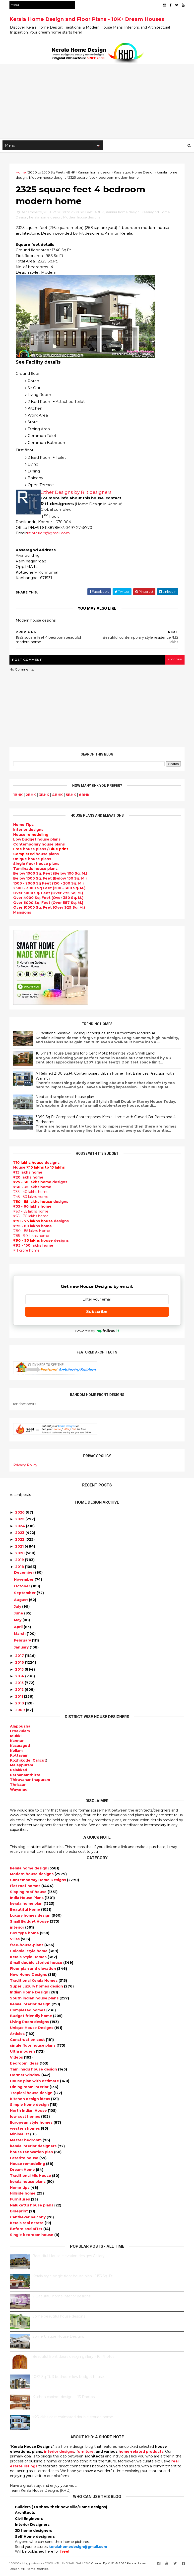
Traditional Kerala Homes (34, 1981)
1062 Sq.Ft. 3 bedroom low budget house (68, 2377)
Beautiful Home (25, 1910)
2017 (19, 1656)
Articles (18, 2034)
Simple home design (30, 2105)
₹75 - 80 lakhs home (33, 1227)
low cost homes (25, 2117)
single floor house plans (33, 2046)
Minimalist (20, 2135)
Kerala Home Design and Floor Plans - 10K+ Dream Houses (87, 19)
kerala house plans (28, 2182)
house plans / (41, 850)
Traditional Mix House (31, 2176)
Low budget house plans (37, 840)
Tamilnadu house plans (36, 869)
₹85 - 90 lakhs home (32, 1236)
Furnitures (20, 2200)
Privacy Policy (26, 1466)
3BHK (44, 796)
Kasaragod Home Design (134, 173)
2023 (19, 1533)
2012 (19, 1690)
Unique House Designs (32, 2029)
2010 (19, 1704)
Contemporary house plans (39, 845)
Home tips (20, 2188)
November (24, 1580)
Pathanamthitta (25, 1776)
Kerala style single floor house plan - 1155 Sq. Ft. (72, 2277)
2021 (19, 1547)
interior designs (59, 2452)
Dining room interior (30, 2088)
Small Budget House (30, 1922)
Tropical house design (32, 2094)
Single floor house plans (37, 864)
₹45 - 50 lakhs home (31, 1197)
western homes (25, 2129)
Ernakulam (20, 1732)
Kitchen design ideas (30, 2100)
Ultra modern (23, 2052)
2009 (20, 1711)
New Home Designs (29, 1975)
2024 (20, 1527)
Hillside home (23, 2194)
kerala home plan (27, 1904)
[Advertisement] (97, 101)
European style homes (32, 2123)
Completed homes (28, 2011)
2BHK (31, 796)
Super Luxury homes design (37, 1987)
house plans (36, 855)
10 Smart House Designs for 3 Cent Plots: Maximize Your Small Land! (96, 1054)
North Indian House (29, 2111)
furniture (85, 2452)
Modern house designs (48, 178)
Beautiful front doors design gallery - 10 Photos (73, 2357)
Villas (15, 1940)
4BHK (71, 173)
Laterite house (24, 2159)
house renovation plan (32, 2153)
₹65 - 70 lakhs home (31, 1217)
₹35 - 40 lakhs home (31, 1193)
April (18, 1628)
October (22, 1587)
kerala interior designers (34, 2147)
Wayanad (18, 1790)
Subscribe (97, 1312)
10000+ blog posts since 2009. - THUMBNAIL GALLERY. (50, 2564)
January (21, 1648)
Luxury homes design (31, 1916)
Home (21, 173)
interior (17, 1928)
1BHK (18, 796)
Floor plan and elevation (33, 1969)
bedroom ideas (25, 2064)
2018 (19, 1567)
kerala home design (46, 218)
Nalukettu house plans (32, 2206)
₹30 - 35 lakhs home (33, 1188)
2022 (19, 1540)
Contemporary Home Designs (38, 1881)
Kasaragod (20, 1746)
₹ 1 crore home (27, 1251)
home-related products (141, 2452)
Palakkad (18, 1771)
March (20, 1634)
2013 (19, 1684)
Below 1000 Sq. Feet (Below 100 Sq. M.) (51, 874)
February (22, 1641)
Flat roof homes (25, 1887)
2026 (20, 1513)
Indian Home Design (29, 1993)
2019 (19, 1561)
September (25, 1594)
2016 (19, 1663)
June (18, 1614)
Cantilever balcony (28, 2218)
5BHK (71, 796)
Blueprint (19, 2212)
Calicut (39, 1761)
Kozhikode (20, 1761)
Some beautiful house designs (58, 2317)
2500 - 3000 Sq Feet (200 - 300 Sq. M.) (50, 889)
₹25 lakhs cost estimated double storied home (72, 2418)
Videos (17, 2058)
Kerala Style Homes (29, 1957)
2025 (19, 1520)
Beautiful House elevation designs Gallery (68, 2257)
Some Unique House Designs (58, 2337)
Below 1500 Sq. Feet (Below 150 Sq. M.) (50, 879)
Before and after (26, 2230)
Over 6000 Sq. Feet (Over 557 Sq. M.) (49, 903)
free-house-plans (27, 1946)
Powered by (97, 1332)
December (24, 1573)
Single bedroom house (32, 2236)
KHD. (112, 2564)
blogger (174, 660)
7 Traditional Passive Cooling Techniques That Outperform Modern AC (96, 1034)
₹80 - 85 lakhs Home (32, 1231)
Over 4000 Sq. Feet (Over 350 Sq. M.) (49, 898)
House (31, 835)
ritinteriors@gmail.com (48, 534)
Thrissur (18, 1785)
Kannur (17, 1741)
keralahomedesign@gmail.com (78, 2547)
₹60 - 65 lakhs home (31, 1212)
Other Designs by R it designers (76, 493)
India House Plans (27, 1898)
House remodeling (28, 2164)
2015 (19, 1670)
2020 (20, 1554)
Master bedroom (26, 2141)
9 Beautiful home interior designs (61, 2297)
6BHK (84, 796)
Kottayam (19, 1756)
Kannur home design (95, 173)
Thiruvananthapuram (30, 1780)
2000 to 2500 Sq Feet (46, 173)
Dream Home (23, 2170)
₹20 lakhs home (29, 1178)
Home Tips (24, 826)
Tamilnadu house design (34, 2070)
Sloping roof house (29, 1893)
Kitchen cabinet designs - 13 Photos (63, 2398)
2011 (19, 1697)
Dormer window (25, 2076)
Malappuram (21, 1766)
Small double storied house (36, 1963)
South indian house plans (35, 1999)
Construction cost (28, 2040)
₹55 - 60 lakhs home (33, 1207)
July (17, 1607)
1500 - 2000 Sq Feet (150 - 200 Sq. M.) (49, 884)
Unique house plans (33, 860)
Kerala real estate (27, 2224)
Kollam (16, 1751)
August (21, 1600)
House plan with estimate (35, 2082)
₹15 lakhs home (28, 1173)
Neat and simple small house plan (65, 1098)
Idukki (15, 1737)
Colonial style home (29, 1952)
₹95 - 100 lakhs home (34, 1246)
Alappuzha (20, 1727)
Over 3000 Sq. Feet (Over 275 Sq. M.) (48, 894)
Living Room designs (30, 2023)
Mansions (23, 913)
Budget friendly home (31, 2017)
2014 (19, 1677)
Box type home (25, 1934)
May (17, 1621)
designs (29, 830)
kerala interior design (31, 2005)
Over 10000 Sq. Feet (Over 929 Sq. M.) (49, 908)
